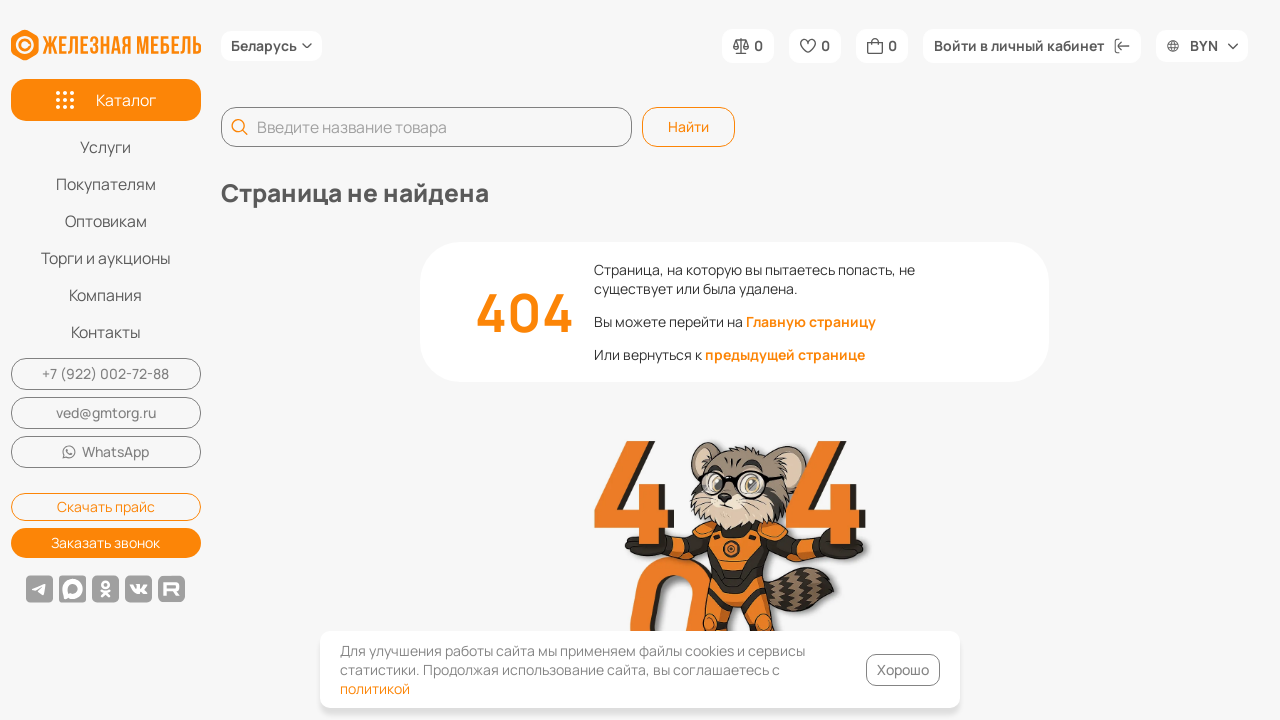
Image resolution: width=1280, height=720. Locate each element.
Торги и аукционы (106, 258)
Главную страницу (811, 321)
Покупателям (106, 184)
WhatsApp (105, 451)
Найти (688, 126)
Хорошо (903, 669)
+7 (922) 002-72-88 (105, 373)
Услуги (105, 147)
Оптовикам (106, 221)
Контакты (106, 332)
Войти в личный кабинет (1032, 45)
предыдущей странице (785, 354)
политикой (375, 688)
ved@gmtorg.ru (106, 412)
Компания (105, 295)
